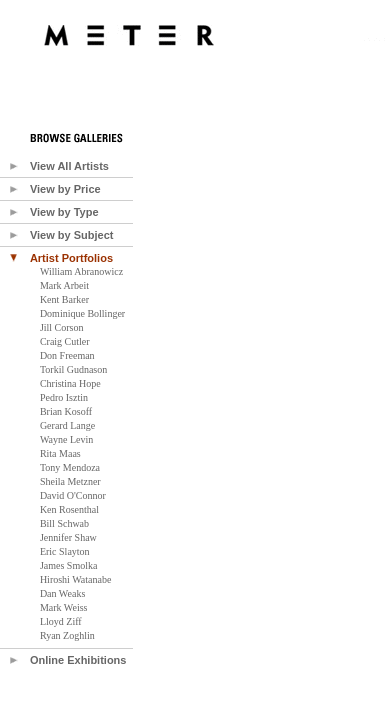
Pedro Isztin (64, 397)
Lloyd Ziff (61, 621)
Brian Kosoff (66, 411)
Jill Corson (62, 327)
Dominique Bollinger (82, 313)
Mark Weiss (64, 607)
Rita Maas (60, 453)
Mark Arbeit (64, 285)
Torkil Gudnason (73, 369)
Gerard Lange (67, 425)
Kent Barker (64, 299)
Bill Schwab (64, 523)
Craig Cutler (65, 341)
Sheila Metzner (70, 481)
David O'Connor (73, 495)
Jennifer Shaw (68, 537)
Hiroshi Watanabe (76, 579)
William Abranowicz (81, 271)
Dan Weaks (62, 593)
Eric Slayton (65, 551)
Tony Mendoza (70, 467)
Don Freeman (67, 355)
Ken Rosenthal (69, 509)
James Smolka (69, 565)
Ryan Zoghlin (67, 635)
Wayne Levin (66, 439)
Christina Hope (70, 383)
